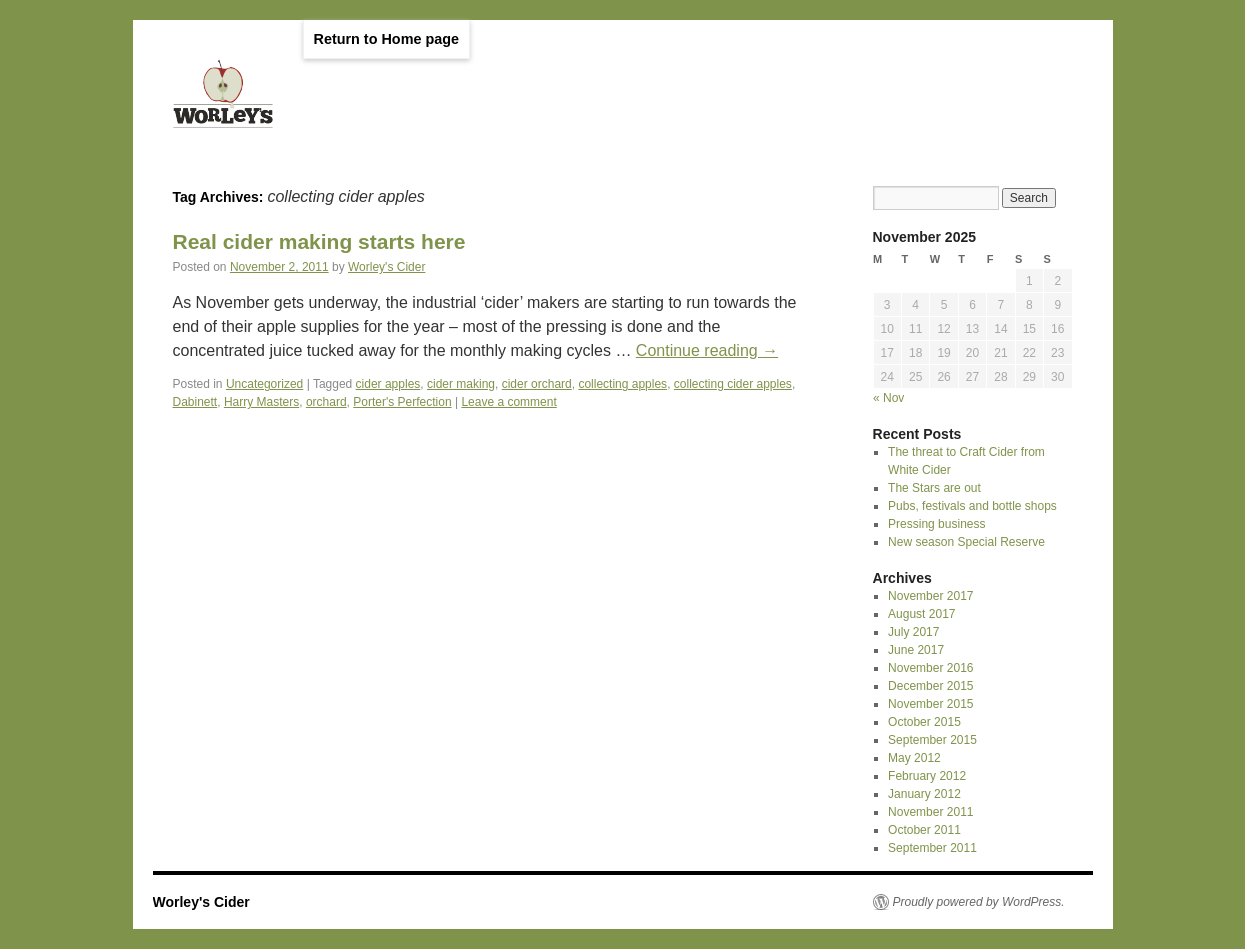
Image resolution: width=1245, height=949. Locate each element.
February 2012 (927, 776)
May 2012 (914, 758)
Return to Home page (387, 39)
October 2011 (924, 830)
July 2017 (913, 632)
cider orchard (537, 384)
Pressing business (936, 524)
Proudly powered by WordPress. (979, 902)
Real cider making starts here (319, 241)
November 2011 (930, 812)
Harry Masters (261, 402)
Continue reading (707, 350)
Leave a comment (508, 402)
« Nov (888, 398)
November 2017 (930, 596)
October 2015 (924, 722)
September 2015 (932, 740)
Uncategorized (264, 384)
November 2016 (930, 668)
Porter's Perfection (402, 402)
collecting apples (622, 384)
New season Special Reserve (966, 542)
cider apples (388, 384)
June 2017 (916, 650)
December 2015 (930, 686)
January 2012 (924, 794)
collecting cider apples (733, 384)
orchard (326, 402)
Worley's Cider (386, 267)
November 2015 (930, 704)
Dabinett (195, 402)
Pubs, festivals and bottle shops (972, 506)
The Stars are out (934, 488)
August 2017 (921, 614)
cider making (461, 384)
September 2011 (932, 848)
